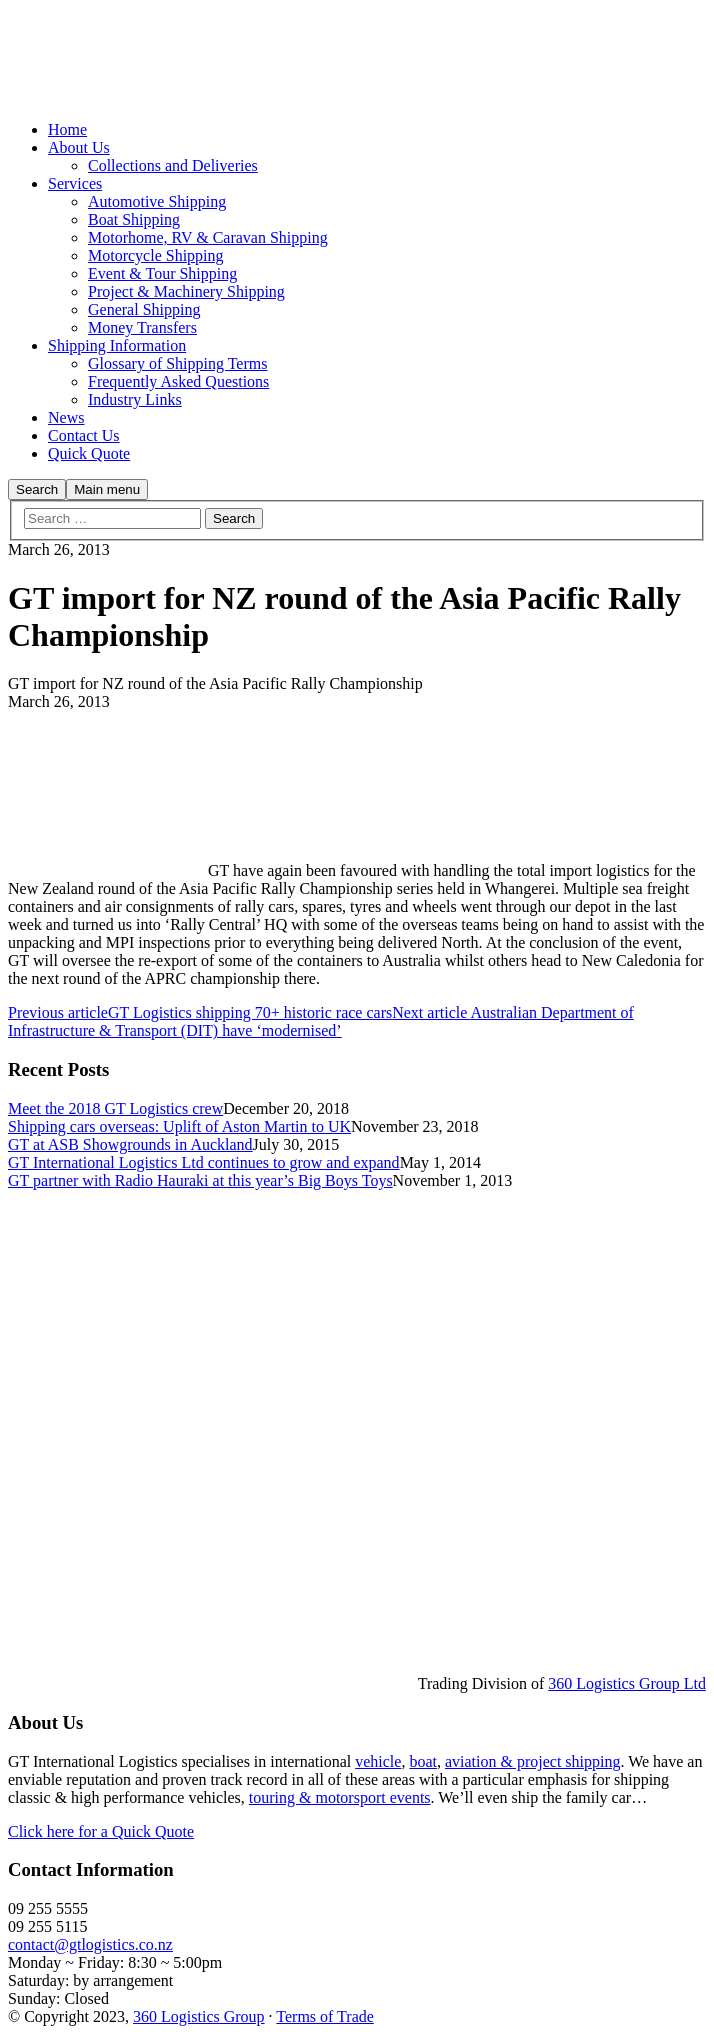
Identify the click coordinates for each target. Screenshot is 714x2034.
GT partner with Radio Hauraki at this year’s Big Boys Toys (200, 1180)
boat (423, 1761)
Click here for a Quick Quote (101, 1831)
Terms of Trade (325, 2016)
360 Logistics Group (199, 2016)
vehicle (378, 1761)
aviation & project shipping (533, 1761)
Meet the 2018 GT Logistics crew (115, 1108)
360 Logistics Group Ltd (627, 1683)
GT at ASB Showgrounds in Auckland (130, 1144)
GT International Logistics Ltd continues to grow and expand (204, 1162)
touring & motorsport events (340, 1797)
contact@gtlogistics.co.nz (90, 1944)
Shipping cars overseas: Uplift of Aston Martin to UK (179, 1126)
